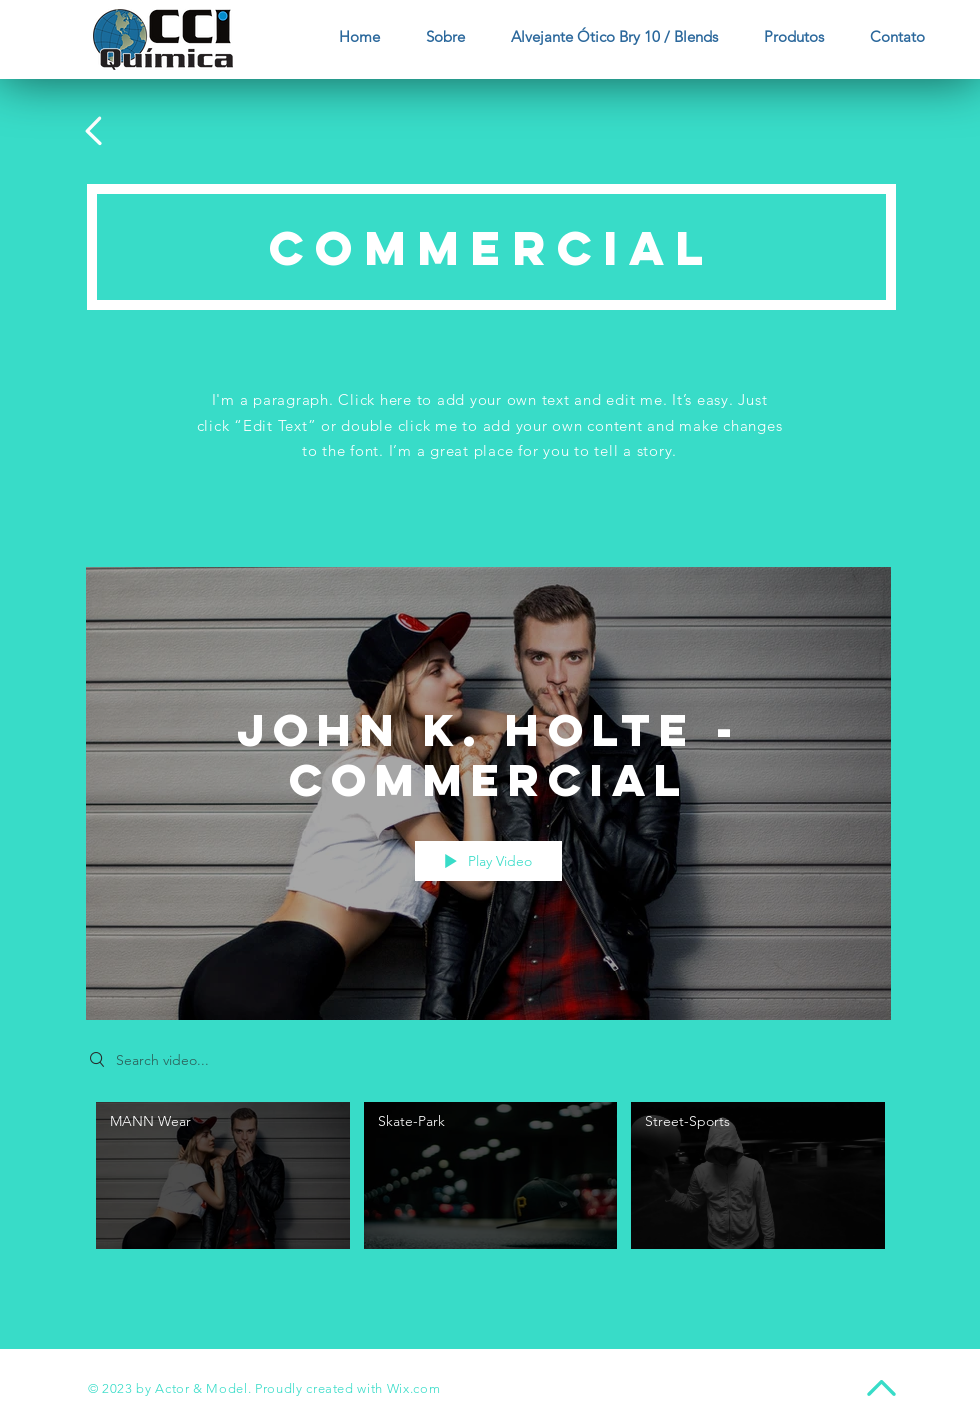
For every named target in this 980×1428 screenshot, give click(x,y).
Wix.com (414, 1388)
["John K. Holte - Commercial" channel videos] (488, 1180)
